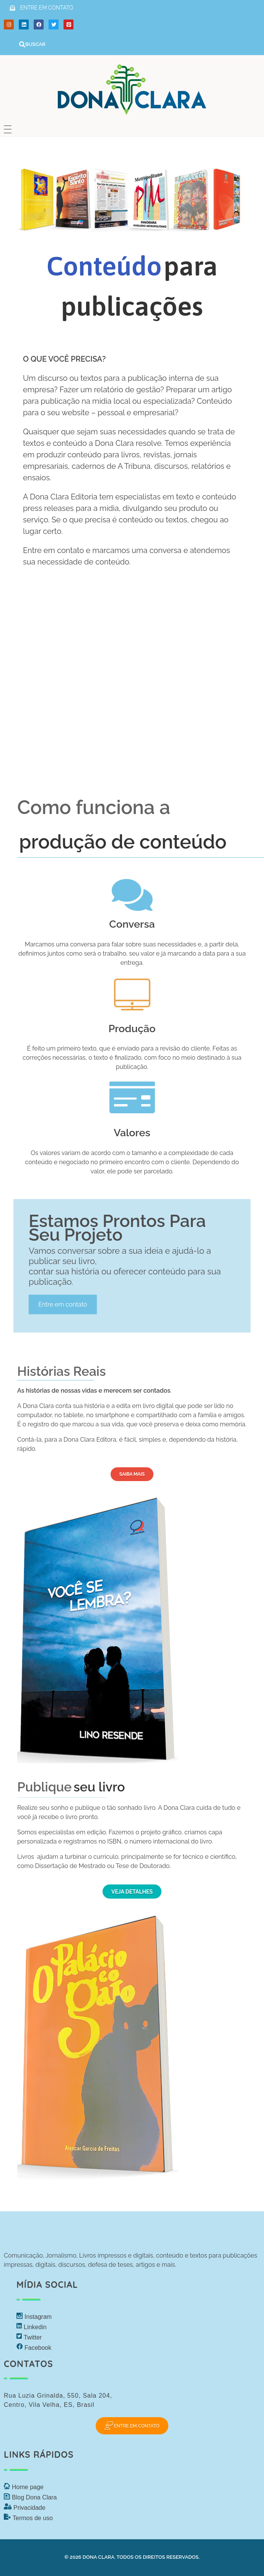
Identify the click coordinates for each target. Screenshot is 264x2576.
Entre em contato (62, 1304)
